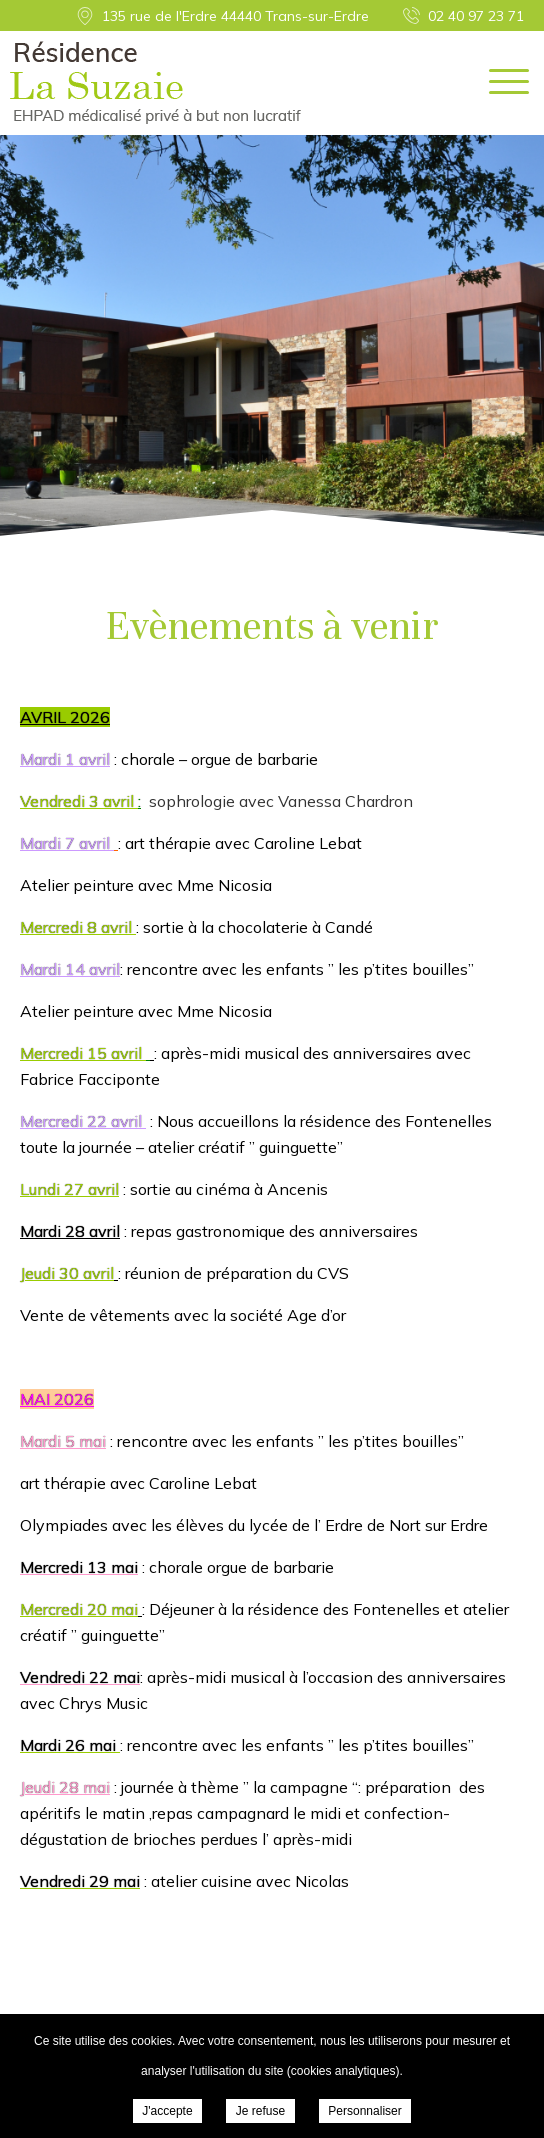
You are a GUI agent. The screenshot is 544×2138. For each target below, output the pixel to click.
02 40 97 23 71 (476, 16)
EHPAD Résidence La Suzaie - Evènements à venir (155, 82)
